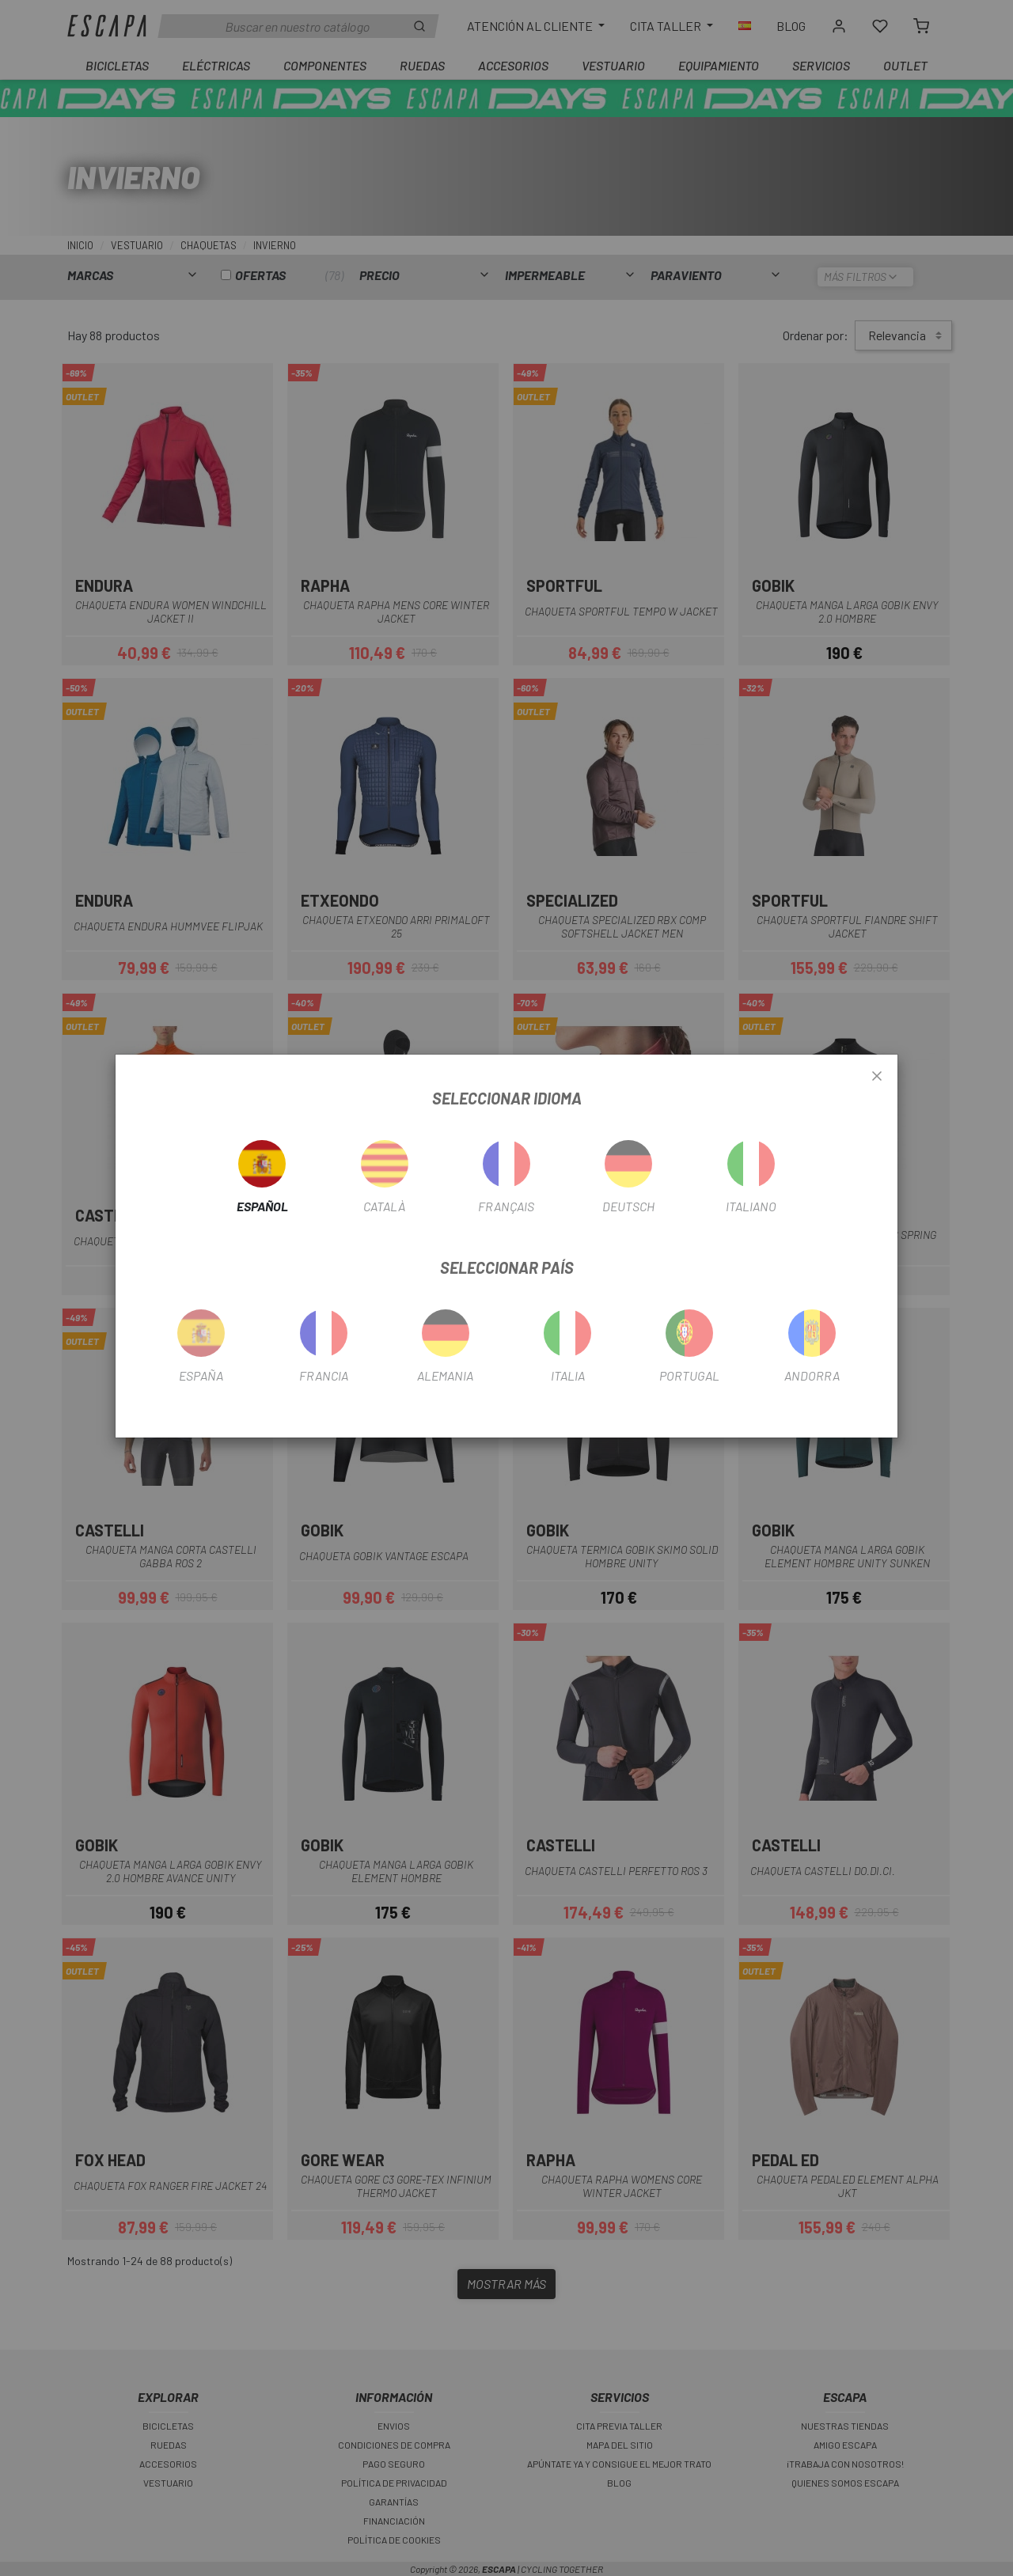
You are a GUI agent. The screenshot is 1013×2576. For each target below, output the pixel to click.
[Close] (877, 1076)
